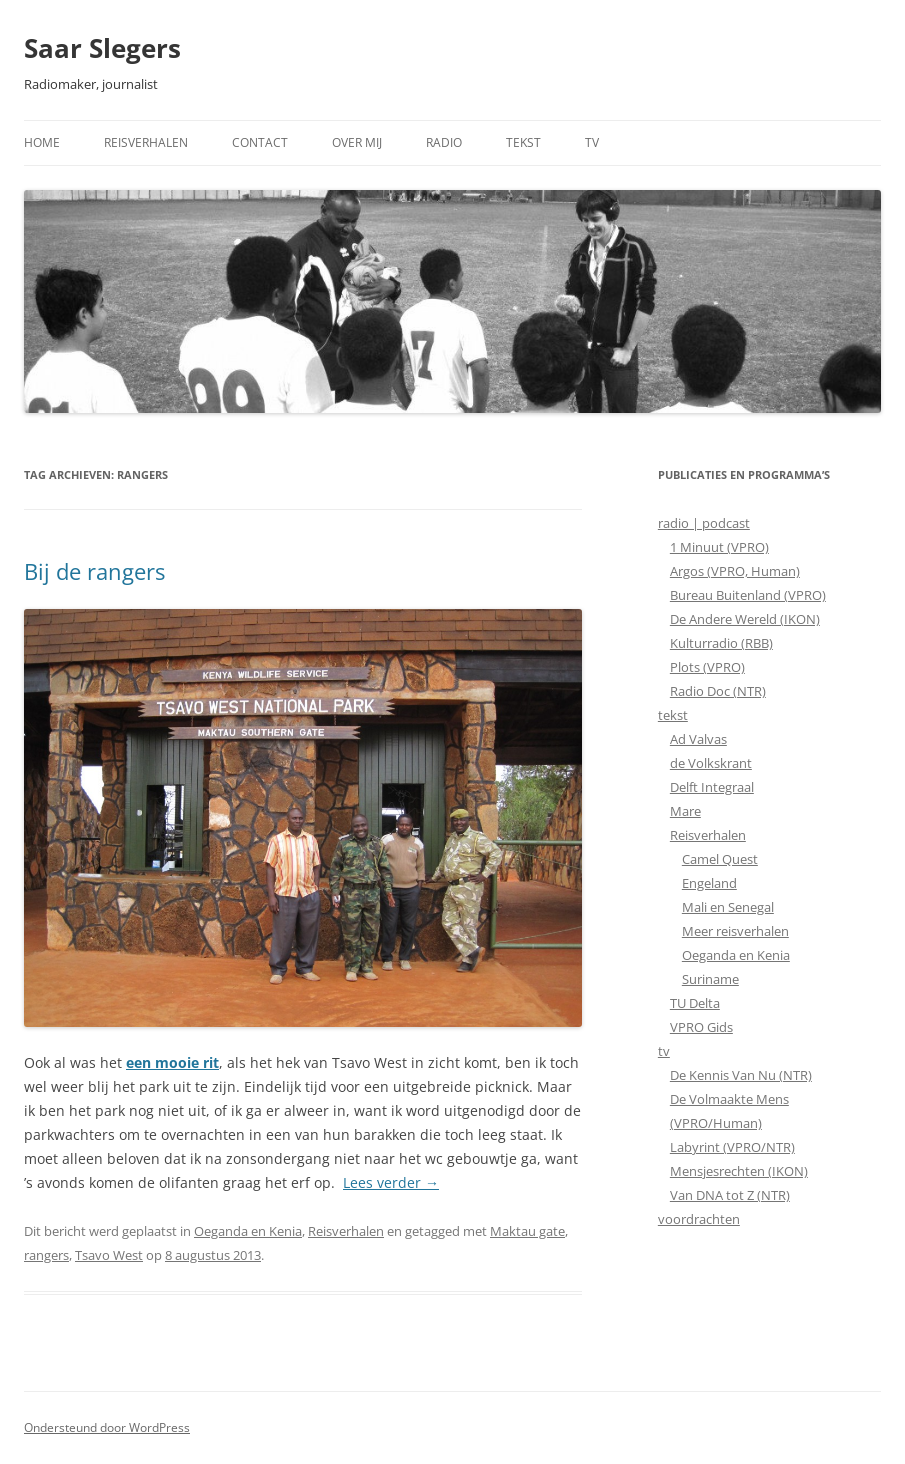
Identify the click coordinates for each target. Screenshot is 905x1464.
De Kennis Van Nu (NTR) (741, 1075)
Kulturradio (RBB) (721, 643)
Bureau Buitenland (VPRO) (748, 595)
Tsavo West (109, 1255)
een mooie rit (172, 1062)
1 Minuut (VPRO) (719, 547)
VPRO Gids (701, 1027)
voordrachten (699, 1219)
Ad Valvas (698, 739)
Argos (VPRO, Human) (735, 571)
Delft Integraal (712, 787)
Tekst (523, 142)
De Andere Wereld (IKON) (745, 619)
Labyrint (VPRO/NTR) (732, 1147)
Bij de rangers (94, 571)
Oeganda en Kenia (248, 1231)
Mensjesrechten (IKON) (739, 1171)
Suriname (710, 979)
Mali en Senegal (728, 907)
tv (664, 1051)
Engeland (709, 883)
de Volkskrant (711, 763)
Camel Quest (720, 859)
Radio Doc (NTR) (718, 691)
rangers (46, 1255)
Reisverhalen (146, 142)
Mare (685, 811)
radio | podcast (704, 523)
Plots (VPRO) (707, 667)
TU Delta (695, 1003)
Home (42, 142)
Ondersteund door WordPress (107, 1427)
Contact (260, 142)
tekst (673, 715)
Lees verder (391, 1182)
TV (592, 142)
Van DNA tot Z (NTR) (730, 1195)
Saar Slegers (102, 48)
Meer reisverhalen (735, 931)
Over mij (357, 142)
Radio (444, 142)
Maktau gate (527, 1231)
